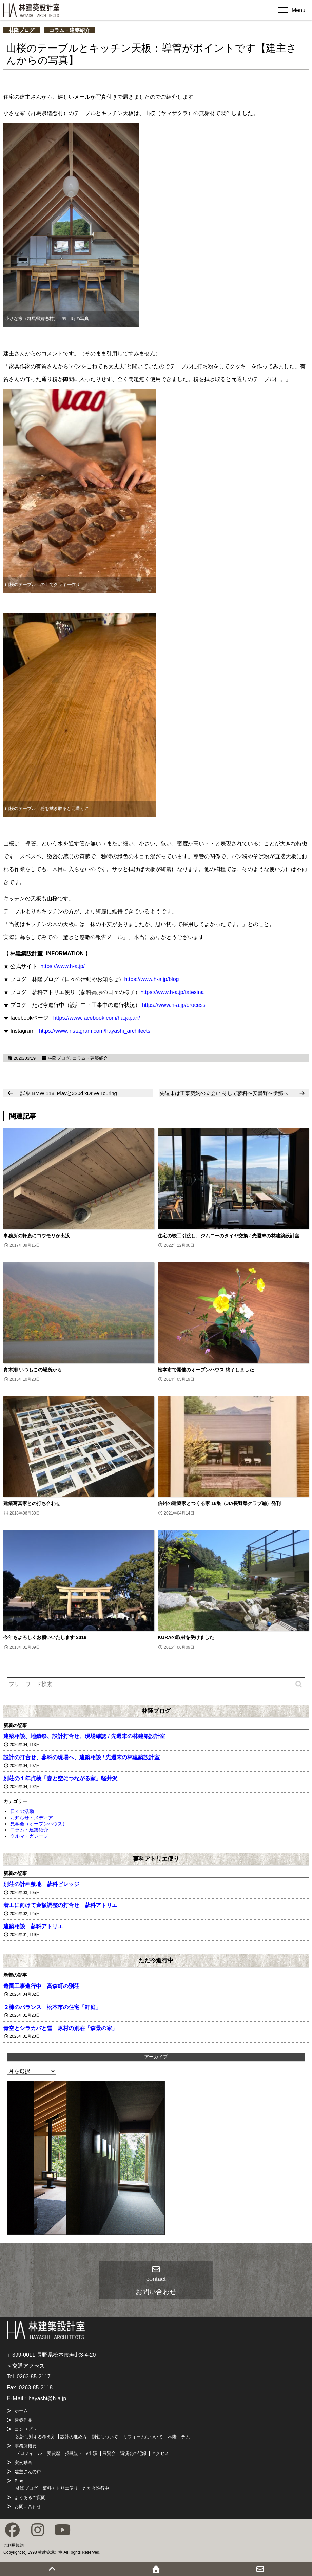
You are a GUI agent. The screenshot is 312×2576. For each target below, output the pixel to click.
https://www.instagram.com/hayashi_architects (94, 1031)
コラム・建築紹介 (69, 30)
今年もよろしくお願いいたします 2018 (44, 1637)
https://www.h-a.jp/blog (151, 979)
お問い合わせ (28, 2506)
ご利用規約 (13, 2545)
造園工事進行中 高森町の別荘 (41, 1986)
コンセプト (26, 2429)
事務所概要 (26, 2445)
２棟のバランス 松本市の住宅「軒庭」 (52, 2007)
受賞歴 (53, 2453)
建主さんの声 (28, 2471)
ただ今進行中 (156, 1960)
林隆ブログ (21, 30)
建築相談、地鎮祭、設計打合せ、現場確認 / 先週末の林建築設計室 (84, 1736)
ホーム (21, 2410)
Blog (19, 2480)
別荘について (105, 2436)
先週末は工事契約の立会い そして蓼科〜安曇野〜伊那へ (224, 1093)
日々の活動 (22, 1811)
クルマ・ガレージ (29, 1836)
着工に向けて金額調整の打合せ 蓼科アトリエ (60, 1905)
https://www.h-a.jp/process (174, 1005)
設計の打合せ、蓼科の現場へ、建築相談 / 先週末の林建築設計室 (81, 1757)
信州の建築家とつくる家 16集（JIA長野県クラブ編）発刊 (219, 1503)
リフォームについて (143, 2436)
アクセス (160, 2453)
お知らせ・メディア (31, 1817)
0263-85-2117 (34, 2377)
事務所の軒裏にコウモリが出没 (36, 1235)
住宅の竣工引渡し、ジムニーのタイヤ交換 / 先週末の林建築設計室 (228, 1235)
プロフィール (29, 2453)
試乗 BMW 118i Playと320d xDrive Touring (68, 1093)
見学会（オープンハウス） (38, 1823)
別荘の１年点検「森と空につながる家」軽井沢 (60, 1778)
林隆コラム (179, 2436)
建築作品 (23, 2420)
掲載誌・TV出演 (81, 2453)
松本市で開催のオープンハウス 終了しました (206, 1369)
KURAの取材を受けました (186, 1637)
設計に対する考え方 (35, 2436)
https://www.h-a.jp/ (62, 966)
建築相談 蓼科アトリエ (33, 1926)
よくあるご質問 (30, 2497)
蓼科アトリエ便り (156, 1858)
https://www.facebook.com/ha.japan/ (96, 1018)
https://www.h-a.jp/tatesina (172, 992)
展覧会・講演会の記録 (124, 2453)
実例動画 (23, 2462)
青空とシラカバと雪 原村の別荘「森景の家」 (60, 2028)
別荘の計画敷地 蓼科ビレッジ (41, 1884)
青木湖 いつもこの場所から (32, 1369)
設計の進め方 (73, 2436)
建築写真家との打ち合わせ (31, 1503)
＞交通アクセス (26, 2366)
